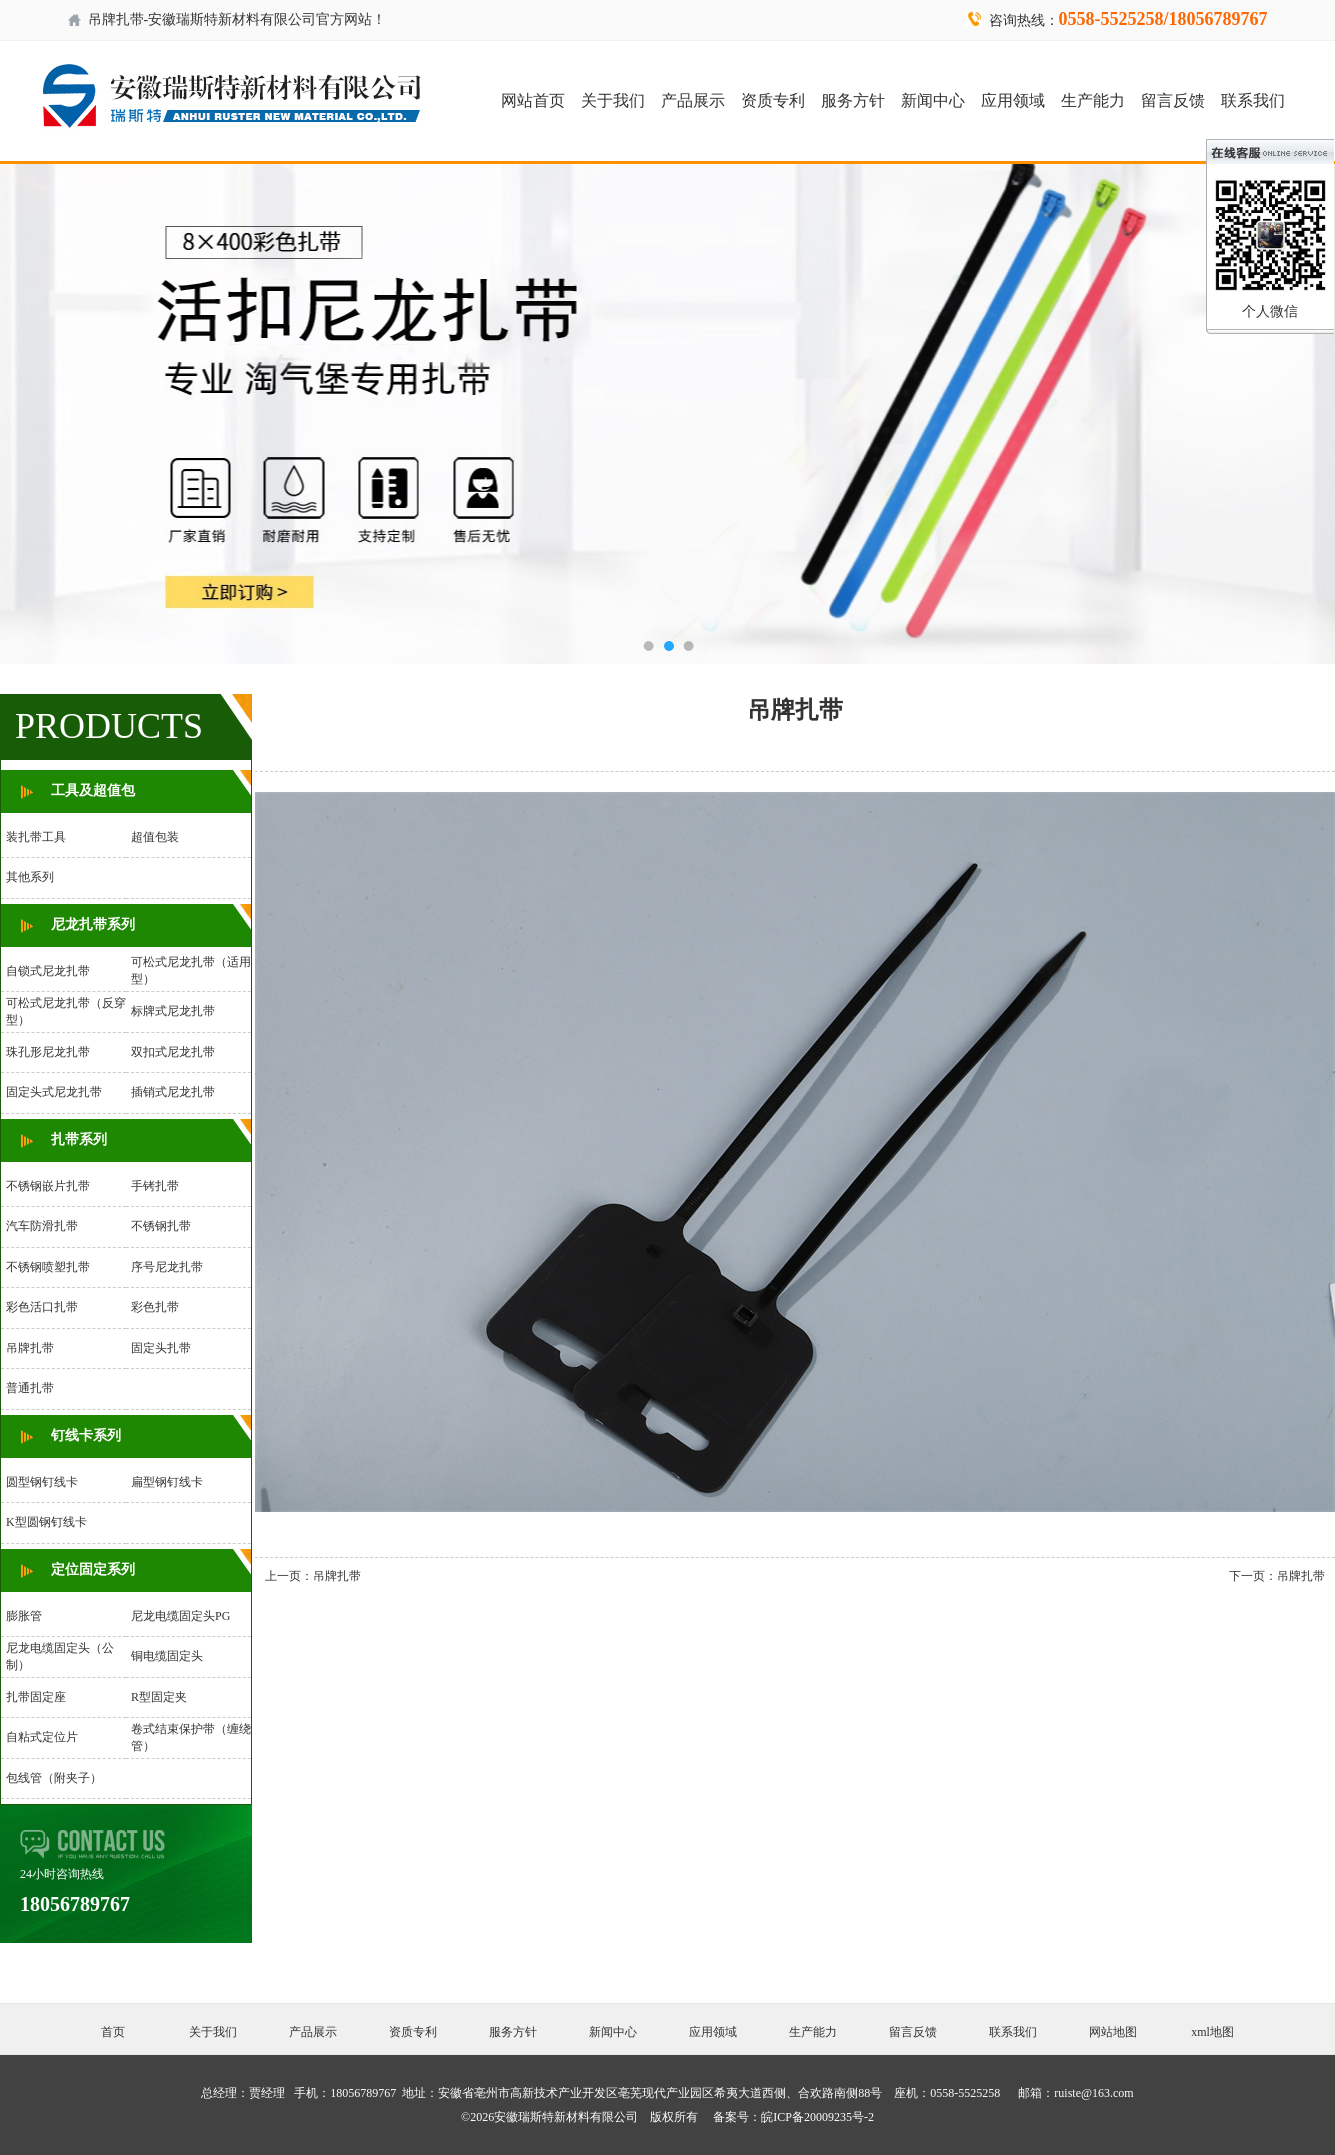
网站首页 (533, 100)
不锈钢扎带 (161, 1226)
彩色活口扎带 (42, 1307)
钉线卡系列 (86, 1435)
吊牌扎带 (30, 1348)
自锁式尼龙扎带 (48, 971)
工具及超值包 (93, 790)
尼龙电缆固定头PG (180, 1616)
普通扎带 (30, 1388)
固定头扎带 (161, 1348)
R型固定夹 (159, 1697)
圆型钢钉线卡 (42, 1482)
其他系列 (30, 877)
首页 (113, 2032)
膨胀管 (24, 1616)
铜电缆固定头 (167, 1656)
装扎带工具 (36, 837)
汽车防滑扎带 (42, 1226)
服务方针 (853, 100)
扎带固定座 (36, 1697)
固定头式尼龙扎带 (54, 1092)
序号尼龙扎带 (167, 1267)
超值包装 (155, 837)
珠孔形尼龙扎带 (48, 1052)
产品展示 (693, 100)
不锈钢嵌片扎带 (48, 1186)
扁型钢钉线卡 (167, 1482)
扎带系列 (79, 1139)
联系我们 (1253, 100)
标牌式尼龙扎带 (173, 1011)
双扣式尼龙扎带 (173, 1052)
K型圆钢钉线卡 (46, 1522)
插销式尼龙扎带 (173, 1092)
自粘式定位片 (42, 1737)
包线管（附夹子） (54, 1778)
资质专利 (773, 100)
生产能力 (1093, 100)
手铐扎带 (155, 1186)
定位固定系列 (93, 1569)
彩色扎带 (155, 1307)
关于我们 (613, 100)
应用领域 (1013, 100)
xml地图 (1212, 2032)
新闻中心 (933, 100)
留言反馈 (1173, 100)
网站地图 (1113, 2032)
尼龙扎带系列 (93, 924)
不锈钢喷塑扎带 (48, 1267)
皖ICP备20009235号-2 (817, 2117)
